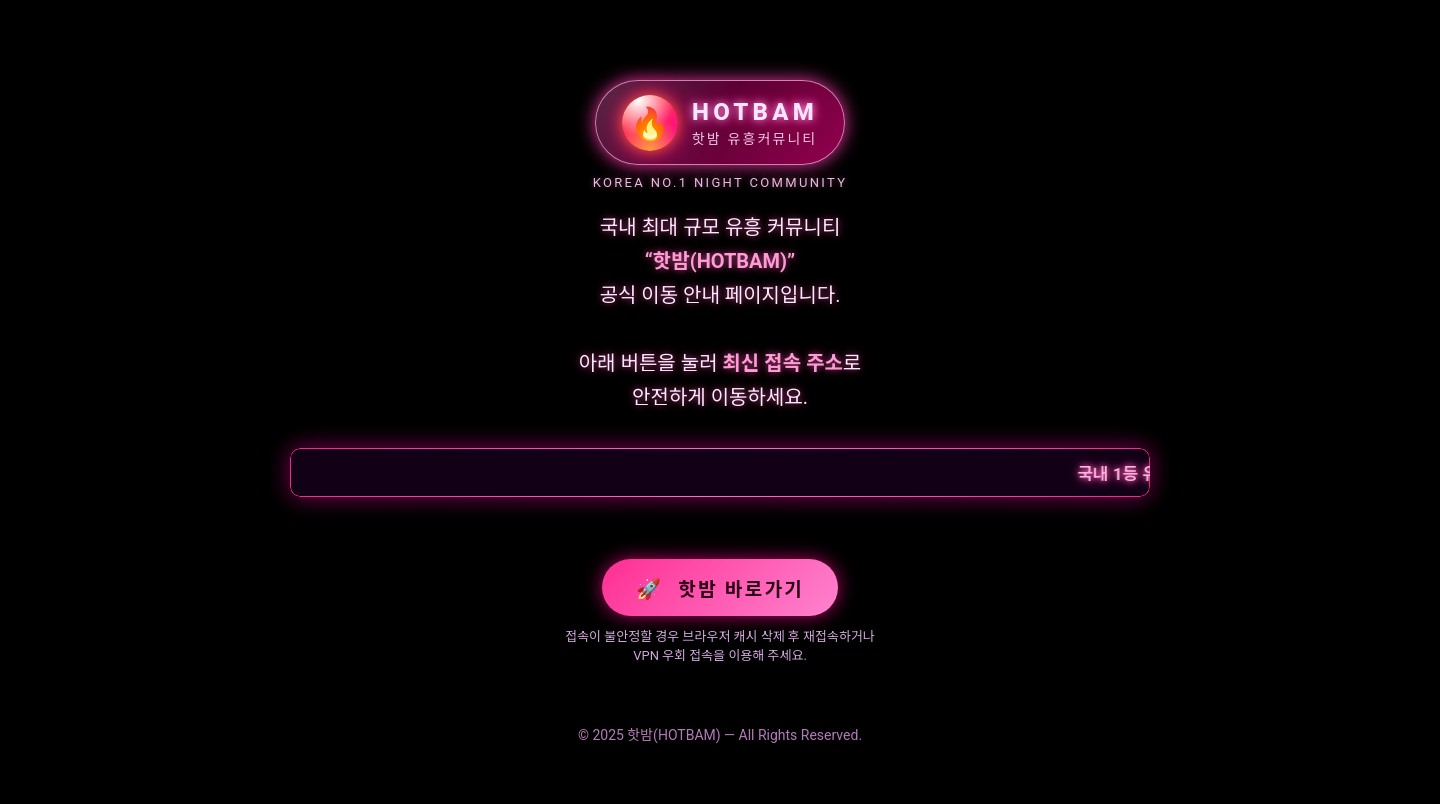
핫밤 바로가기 (720, 589)
